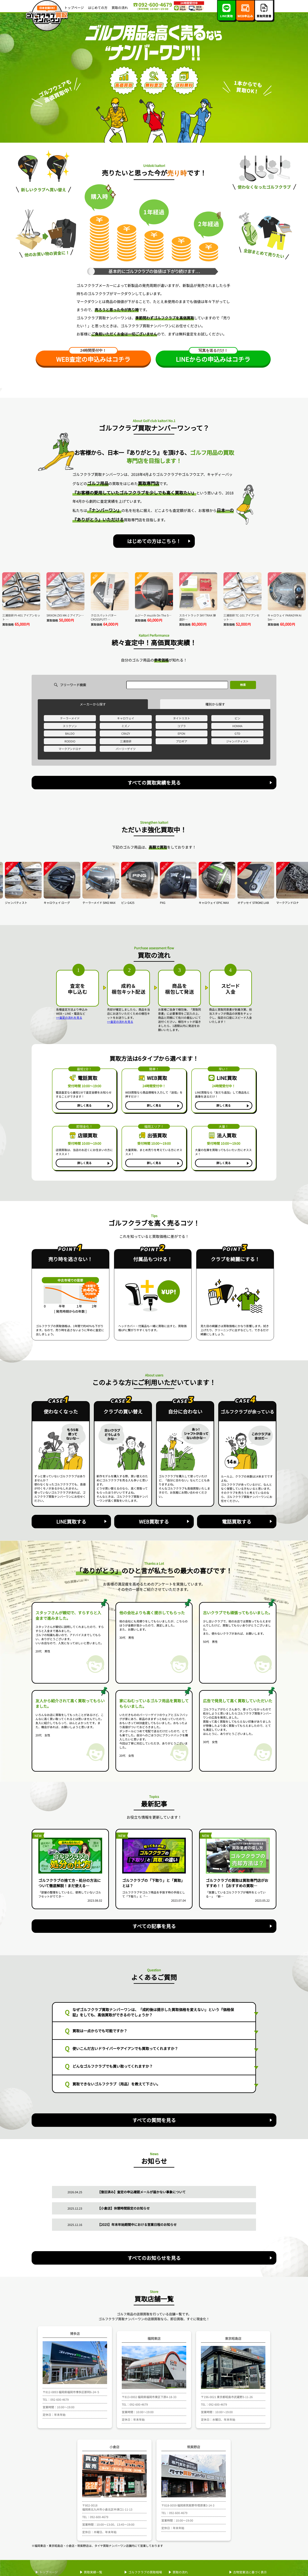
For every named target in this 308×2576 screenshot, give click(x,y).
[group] (21, 599)
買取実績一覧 (93, 2563)
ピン (237, 718)
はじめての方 (97, 7)
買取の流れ (120, 7)
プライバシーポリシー (248, 2569)
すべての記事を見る (154, 1926)
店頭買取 (203, 2569)
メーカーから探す (93, 704)
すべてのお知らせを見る (154, 2257)
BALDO (69, 733)
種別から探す (215, 704)
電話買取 (180, 2569)
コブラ (181, 726)
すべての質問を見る (154, 2120)
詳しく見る (84, 1105)
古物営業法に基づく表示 (250, 2563)
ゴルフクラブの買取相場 (145, 2563)
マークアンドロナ (70, 749)
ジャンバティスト (237, 741)
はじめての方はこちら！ (154, 541)
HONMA (237, 726)
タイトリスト (181, 718)
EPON (181, 733)
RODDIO (69, 741)
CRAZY (125, 733)
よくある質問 (137, 2569)
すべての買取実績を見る (154, 782)
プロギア (181, 741)
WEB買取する (154, 1521)
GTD (237, 733)
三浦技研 (125, 741)
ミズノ (125, 726)
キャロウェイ (125, 718)
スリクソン (70, 726)
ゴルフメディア (94, 2569)
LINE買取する (71, 1521)
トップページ (74, 7)
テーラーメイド (70, 718)
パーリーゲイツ (126, 749)
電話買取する (236, 1521)
